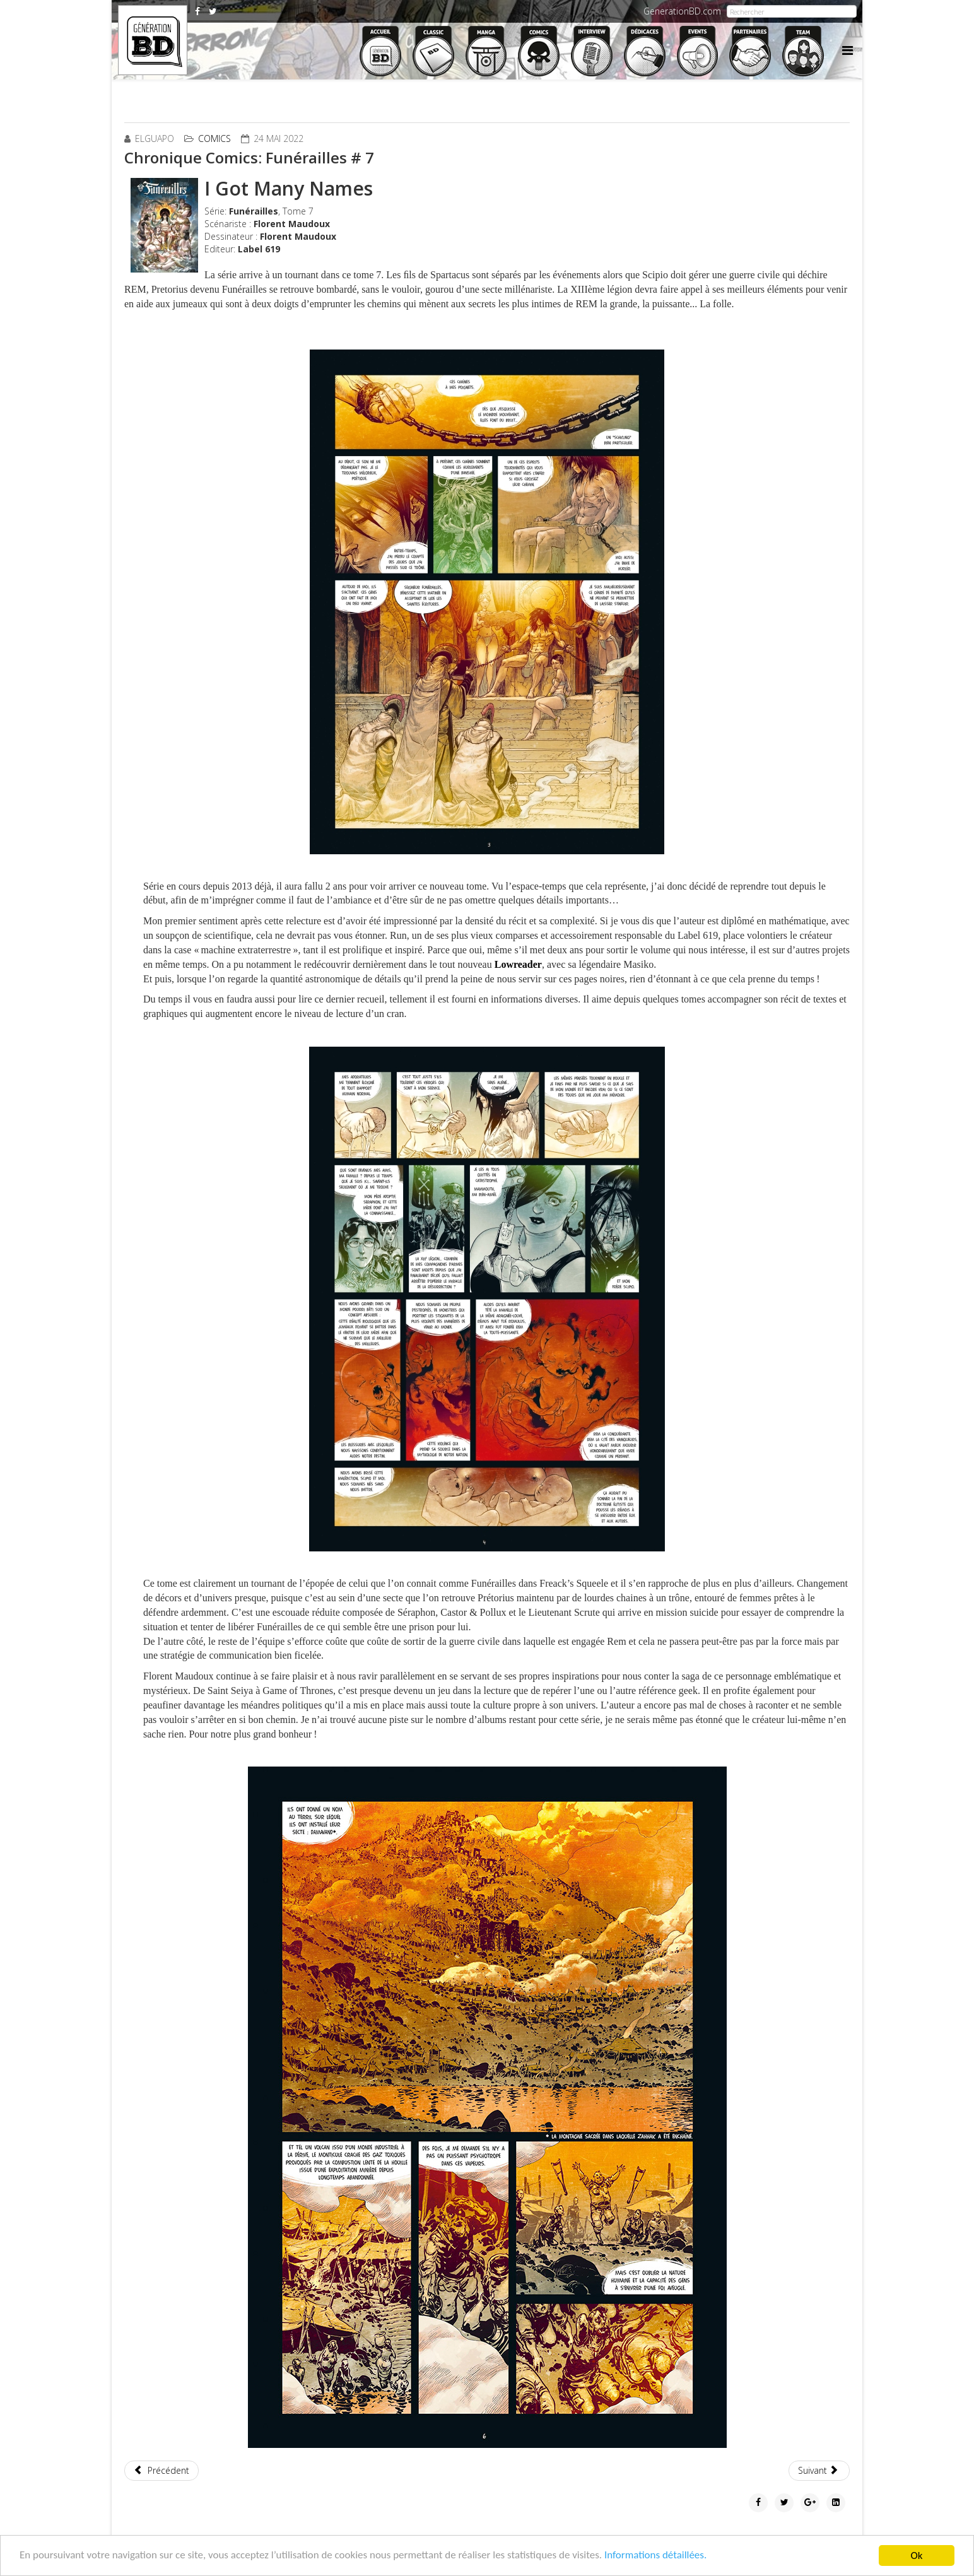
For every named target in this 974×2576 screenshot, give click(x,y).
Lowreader (518, 964)
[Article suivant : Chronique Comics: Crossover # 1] (819, 2471)
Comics (214, 138)
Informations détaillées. (657, 2556)
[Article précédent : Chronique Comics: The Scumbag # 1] (161, 2471)
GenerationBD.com (682, 11)
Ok (917, 2555)
